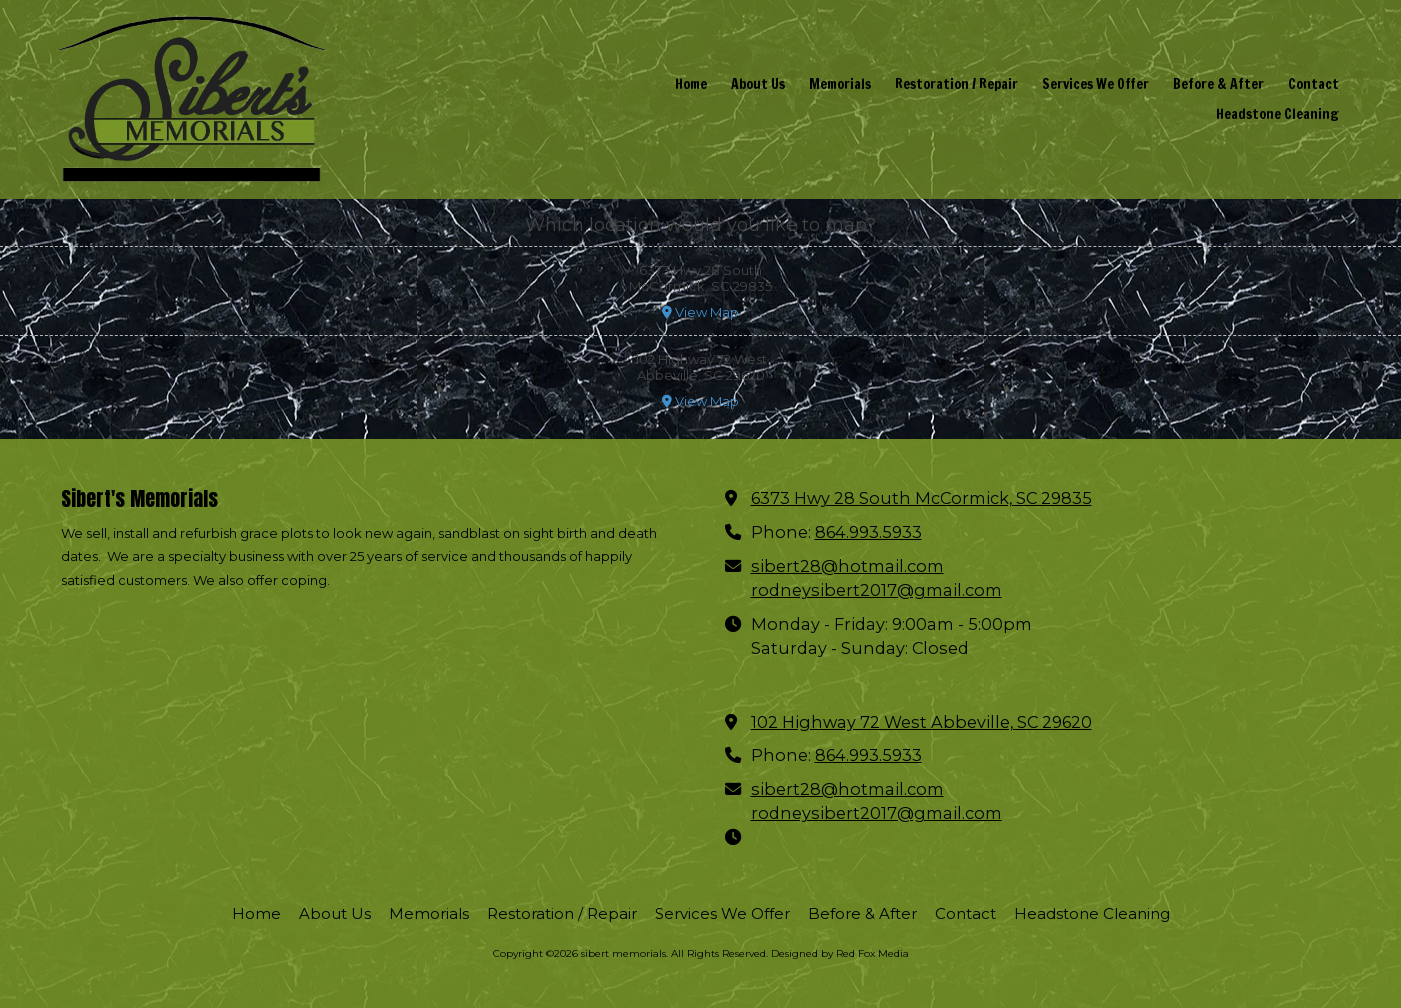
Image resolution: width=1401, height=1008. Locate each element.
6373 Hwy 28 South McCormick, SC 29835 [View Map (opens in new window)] (921, 498)
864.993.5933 (868, 532)
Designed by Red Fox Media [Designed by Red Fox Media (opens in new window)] (840, 953)
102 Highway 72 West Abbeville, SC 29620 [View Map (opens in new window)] (921, 722)
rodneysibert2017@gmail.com (876, 590)
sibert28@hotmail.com (847, 566)
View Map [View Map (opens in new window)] (700, 312)
